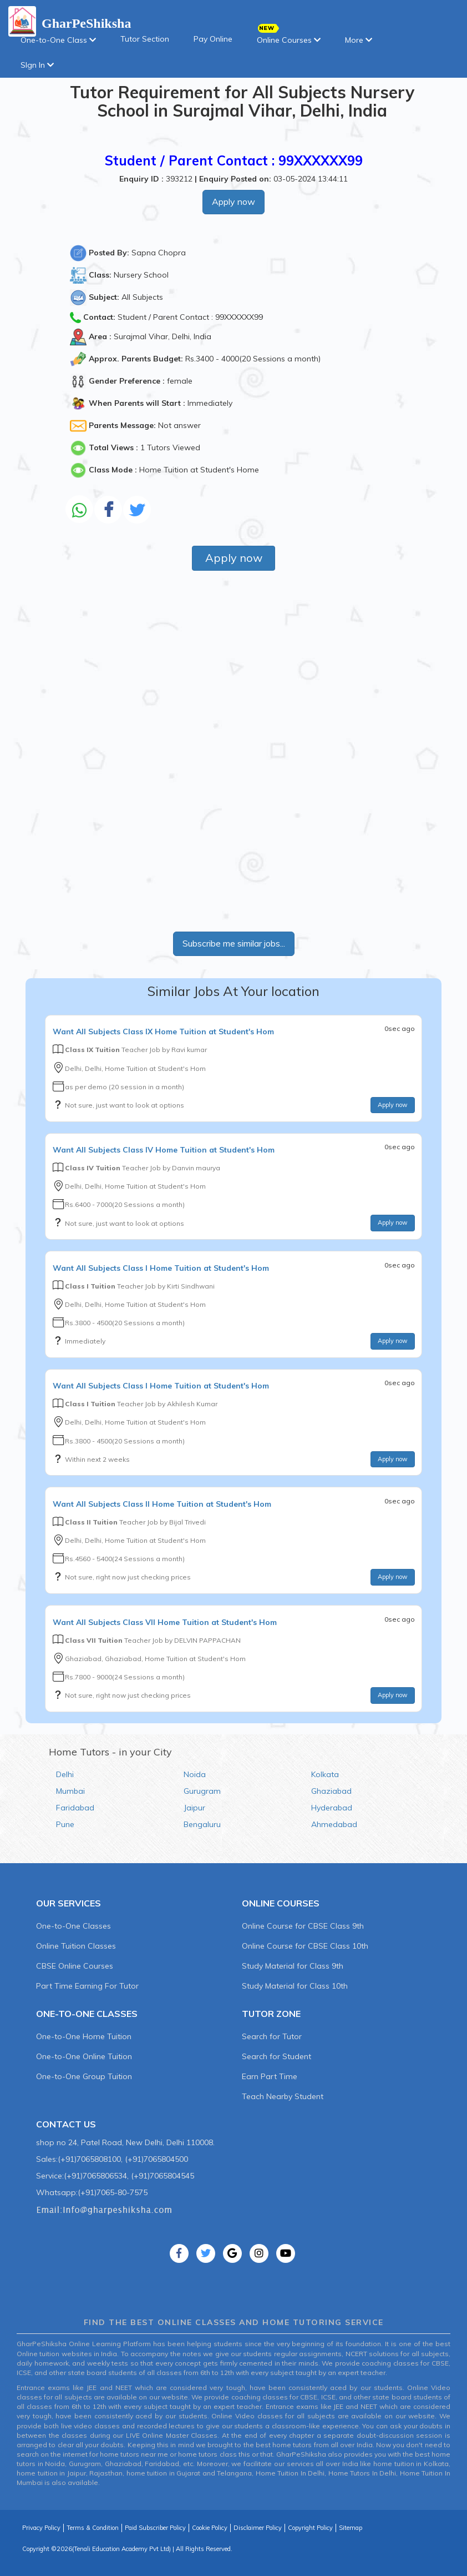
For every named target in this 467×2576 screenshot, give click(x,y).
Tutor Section (144, 39)
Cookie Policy (209, 2528)
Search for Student (276, 2056)
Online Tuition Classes (76, 1946)
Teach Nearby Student (282, 2096)
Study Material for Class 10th (295, 1986)
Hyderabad (331, 1808)
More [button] (358, 40)
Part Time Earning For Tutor (87, 1986)
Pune (65, 1824)
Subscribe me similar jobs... (233, 943)
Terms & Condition (93, 2528)
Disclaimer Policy (257, 2528)
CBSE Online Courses (74, 1966)
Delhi (65, 1774)
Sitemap (350, 2528)
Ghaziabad (331, 1791)
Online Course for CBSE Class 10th (305, 1946)
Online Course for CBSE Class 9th (303, 1926)
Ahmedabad (334, 1824)
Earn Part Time (269, 2076)
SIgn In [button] (37, 65)
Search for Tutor (272, 2036)
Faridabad (75, 1808)
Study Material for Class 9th (292, 1966)
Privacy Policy (41, 2528)
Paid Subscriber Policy (155, 2528)
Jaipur (194, 1808)
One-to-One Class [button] (58, 40)
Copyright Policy (310, 2528)
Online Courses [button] (289, 36)
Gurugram (202, 1791)
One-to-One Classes (73, 1926)
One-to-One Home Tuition (83, 2036)
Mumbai (70, 1791)
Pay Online (213, 39)
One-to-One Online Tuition (84, 2056)
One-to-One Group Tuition (84, 2076)
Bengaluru (202, 1824)
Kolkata (325, 1774)
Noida (195, 1774)
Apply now (233, 201)
